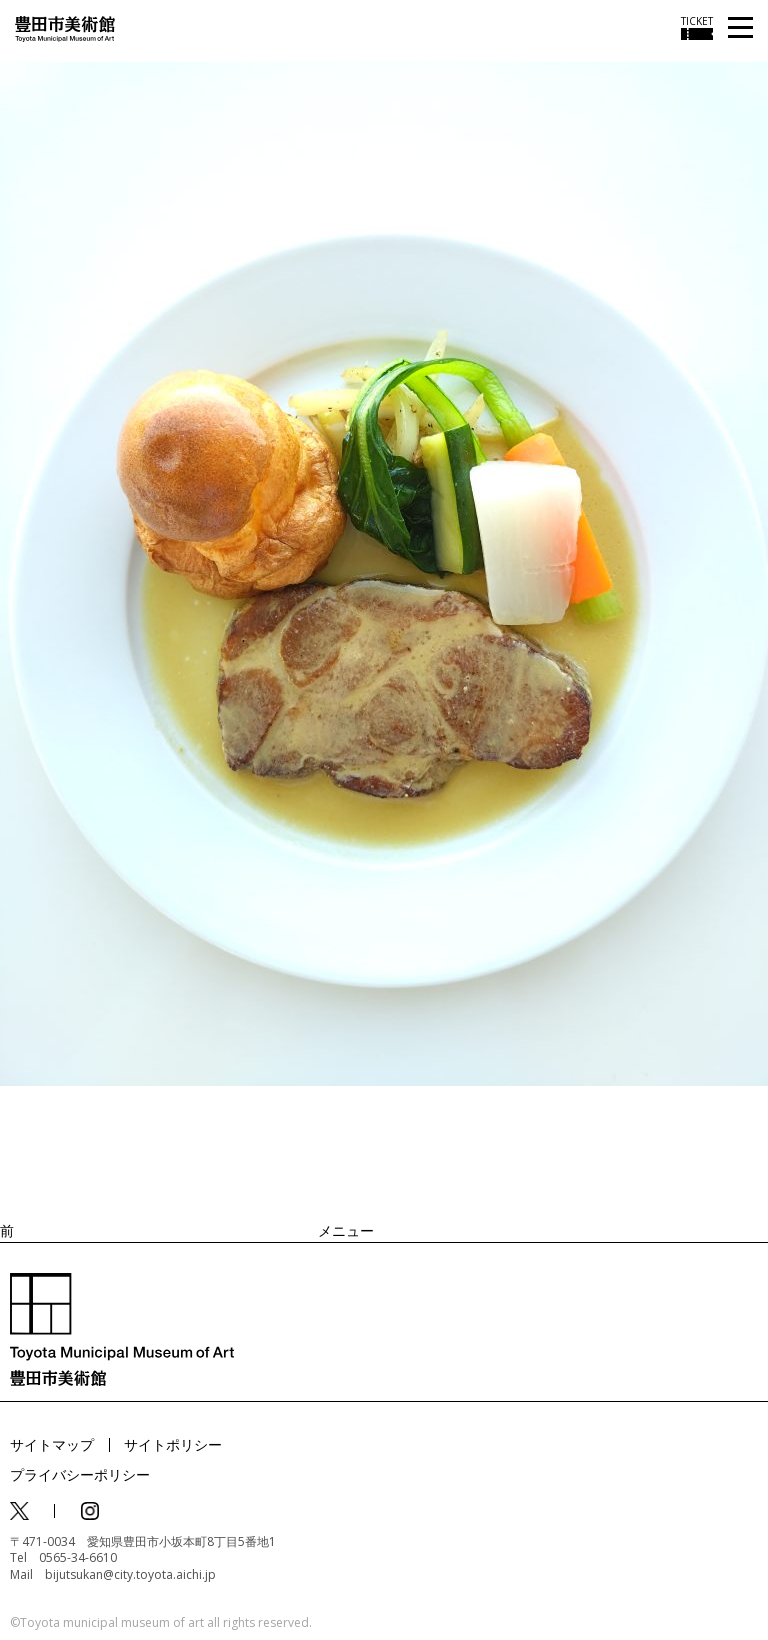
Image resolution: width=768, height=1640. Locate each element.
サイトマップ (52, 1444)
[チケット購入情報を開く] (697, 28)
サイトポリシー (173, 1444)
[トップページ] (65, 27)
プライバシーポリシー (80, 1474)
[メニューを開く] (740, 28)
